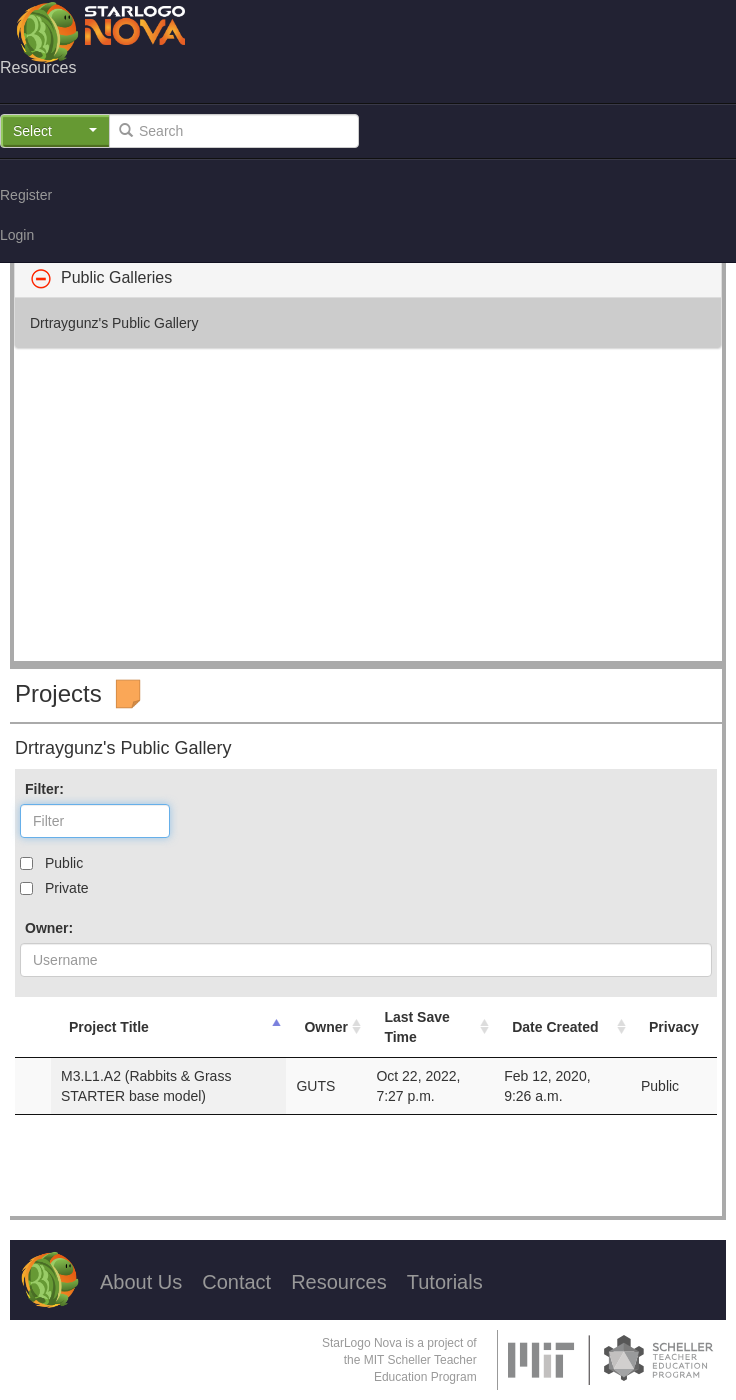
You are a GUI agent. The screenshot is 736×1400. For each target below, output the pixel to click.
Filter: (44, 789)
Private (67, 888)
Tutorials (445, 1282)
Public (64, 863)
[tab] (368, 278)
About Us (141, 1282)
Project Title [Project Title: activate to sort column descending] (109, 1027)
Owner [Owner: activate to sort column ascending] (326, 1027)
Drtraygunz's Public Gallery (114, 323)
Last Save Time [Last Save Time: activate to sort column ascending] (416, 1027)
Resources (339, 1282)
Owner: (49, 928)
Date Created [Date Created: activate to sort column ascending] (555, 1027)
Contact (236, 1282)
